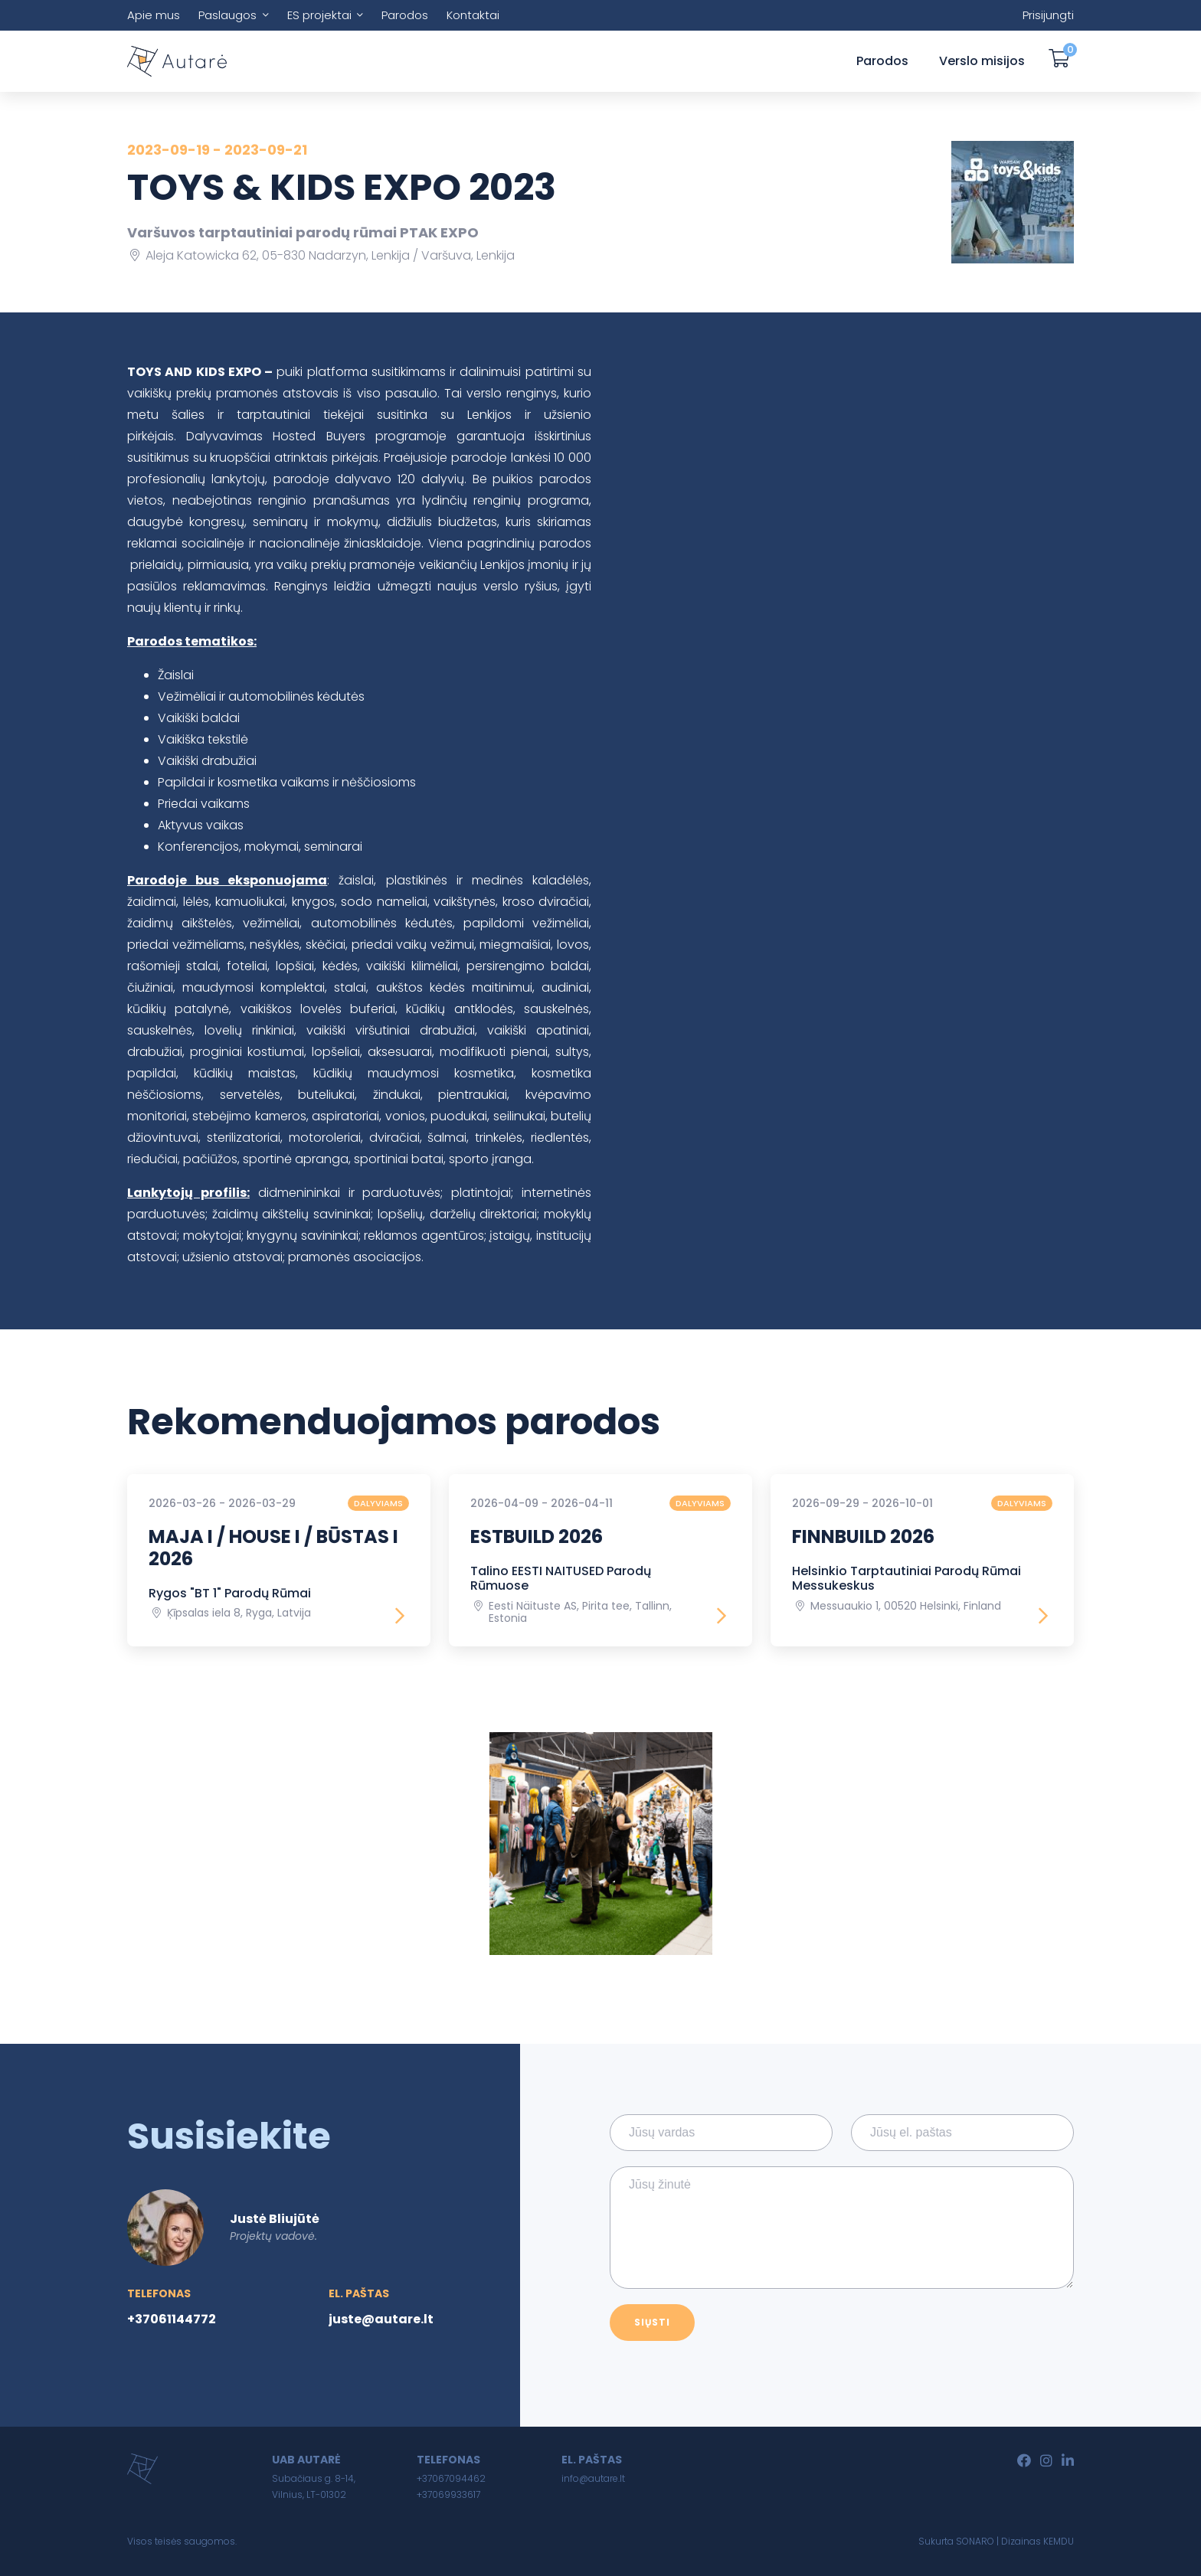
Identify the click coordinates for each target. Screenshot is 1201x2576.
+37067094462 (451, 2478)
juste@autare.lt (381, 2319)
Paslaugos (227, 15)
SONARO (975, 2541)
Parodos (404, 15)
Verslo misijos (982, 61)
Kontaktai (473, 15)
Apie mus (153, 15)
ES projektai (319, 15)
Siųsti (652, 2322)
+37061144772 (171, 2319)
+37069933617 (448, 2494)
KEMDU (1058, 2541)
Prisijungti (1048, 15)
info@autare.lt (593, 2478)
